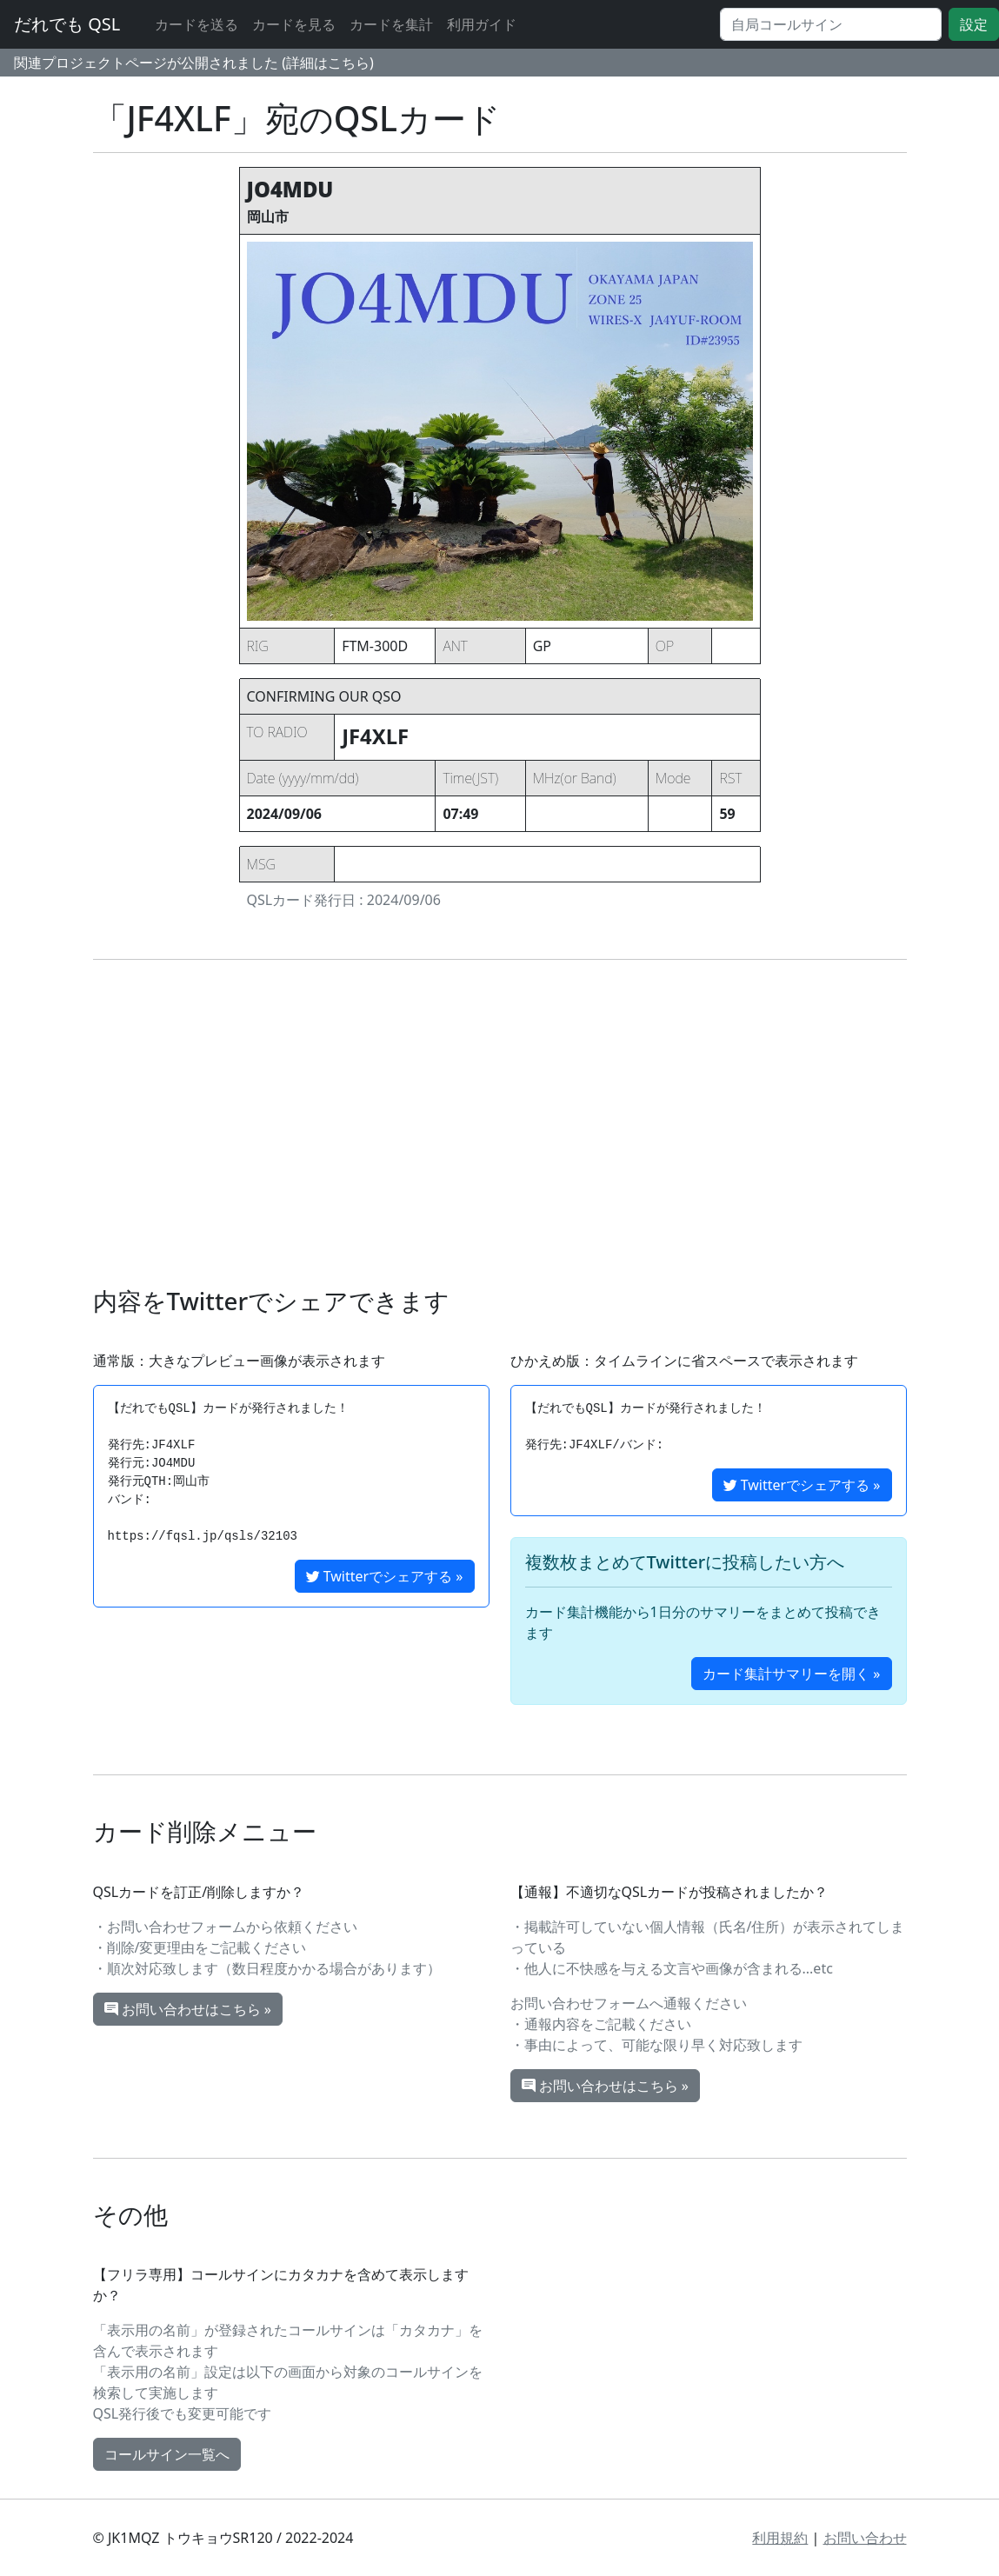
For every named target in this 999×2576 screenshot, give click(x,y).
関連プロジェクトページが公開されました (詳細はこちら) (194, 62)
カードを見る (294, 24)
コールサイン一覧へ (167, 2454)
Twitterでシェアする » (384, 1576)
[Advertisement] (500, 1123)
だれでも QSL (67, 24)
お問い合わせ (865, 2537)
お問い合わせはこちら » (187, 2009)
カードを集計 (391, 24)
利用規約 (780, 2537)
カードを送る (196, 24)
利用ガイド (481, 24)
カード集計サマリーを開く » (791, 1673)
